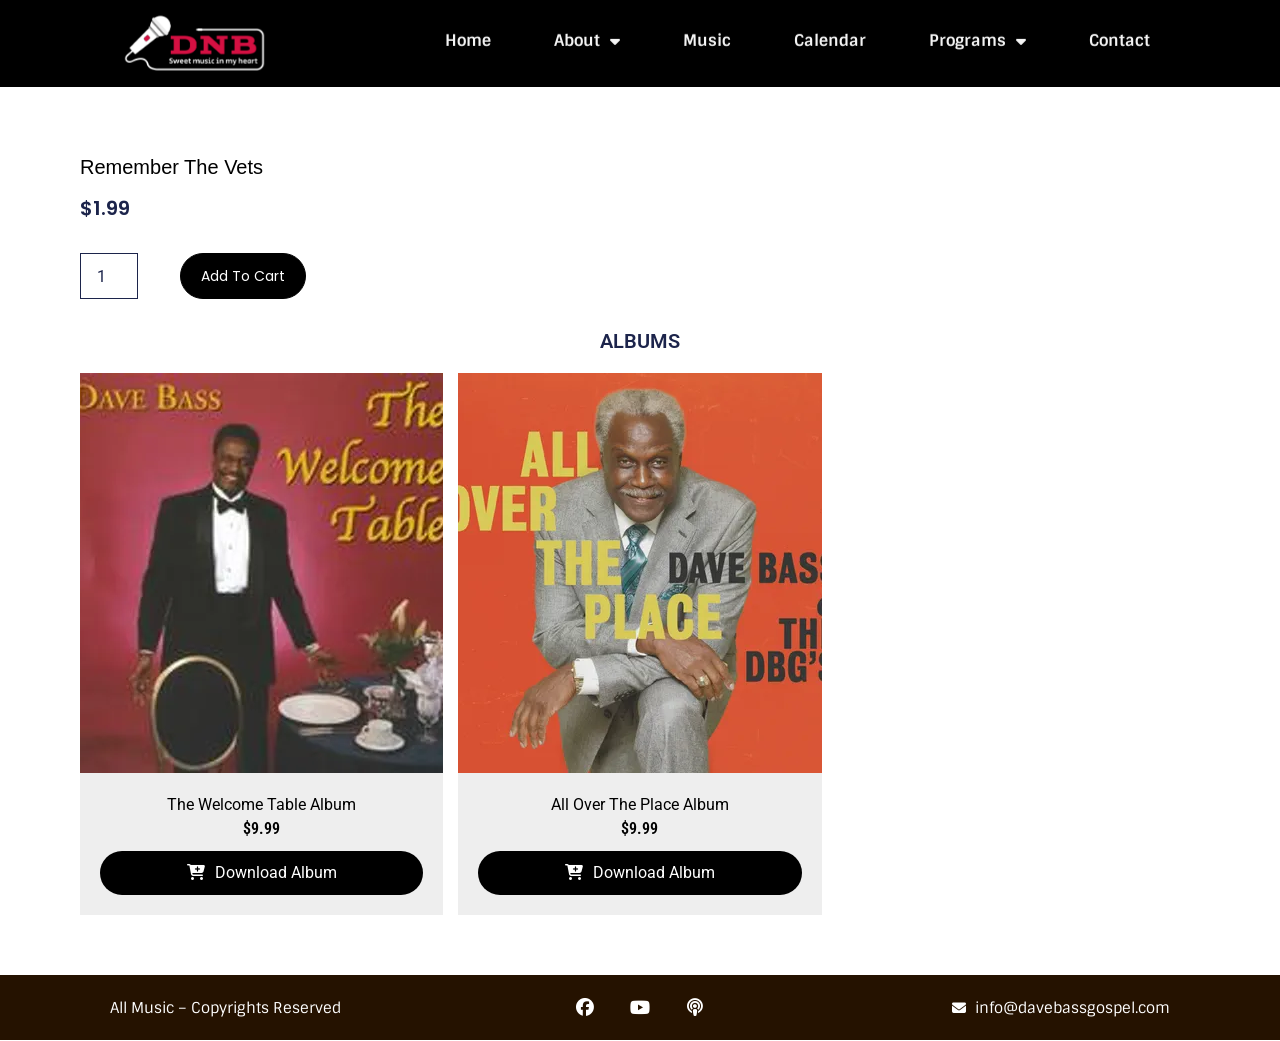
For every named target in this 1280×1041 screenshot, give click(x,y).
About (587, 37)
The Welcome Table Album (261, 804)
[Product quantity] (109, 276)
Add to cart (243, 276)
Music (707, 36)
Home (468, 36)
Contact (1119, 36)
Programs (977, 37)
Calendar (830, 36)
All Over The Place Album (640, 804)
